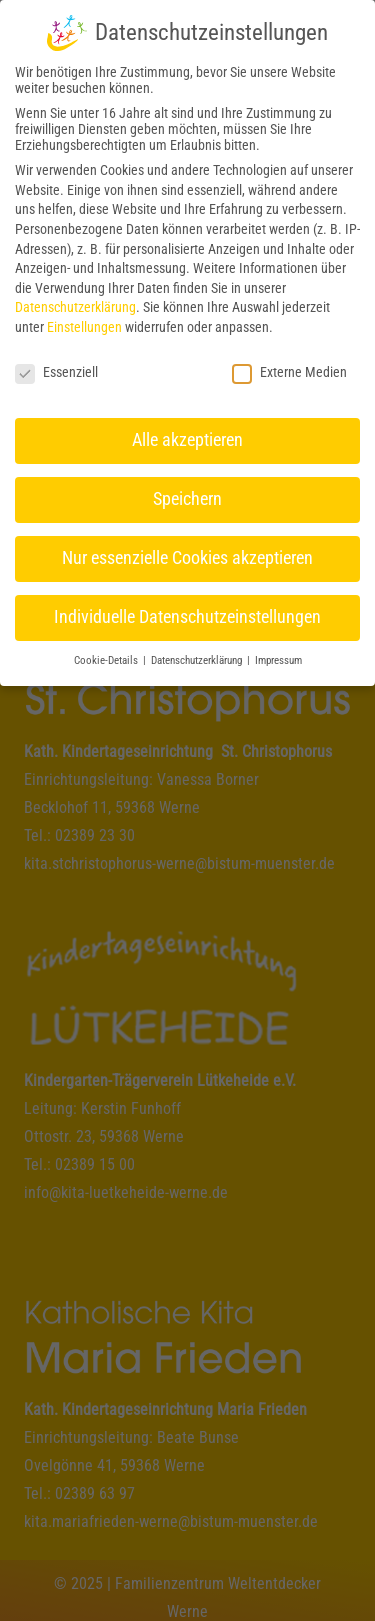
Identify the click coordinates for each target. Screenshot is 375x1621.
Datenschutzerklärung (75, 298)
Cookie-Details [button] (107, 651)
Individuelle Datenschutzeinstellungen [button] (187, 608)
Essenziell (56, 363)
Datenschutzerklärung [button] (198, 651)
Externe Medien (289, 363)
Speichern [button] (187, 490)
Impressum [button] (278, 651)
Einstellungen (84, 318)
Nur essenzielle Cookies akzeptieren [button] (187, 549)
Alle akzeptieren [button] (187, 431)
